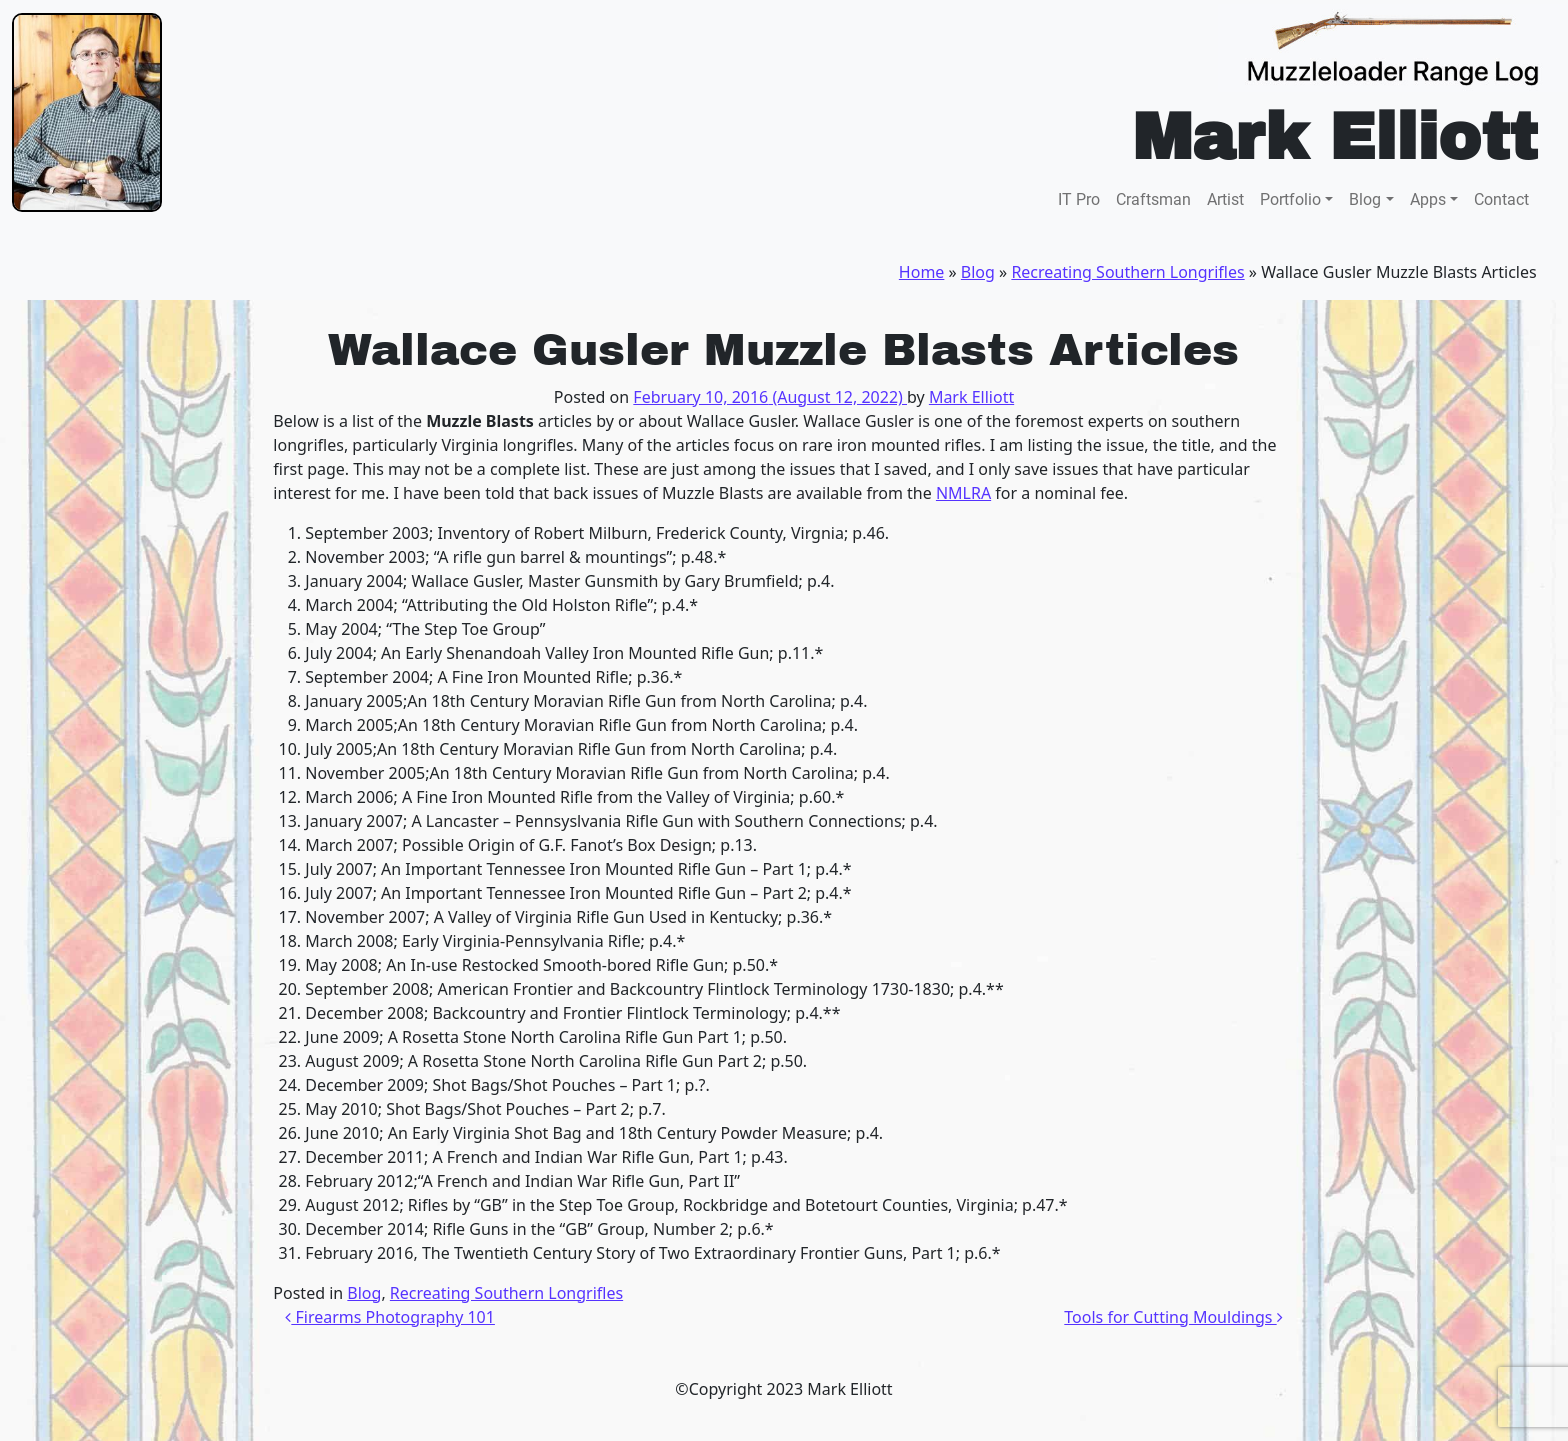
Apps (1428, 199)
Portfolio (1290, 199)
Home (922, 272)
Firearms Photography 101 (390, 1317)
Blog (1365, 199)
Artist (1225, 199)
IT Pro (1079, 199)
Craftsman (1153, 199)
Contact (1501, 199)
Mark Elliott (971, 397)
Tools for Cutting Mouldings (1173, 1317)
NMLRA (963, 493)
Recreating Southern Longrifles (1127, 272)
